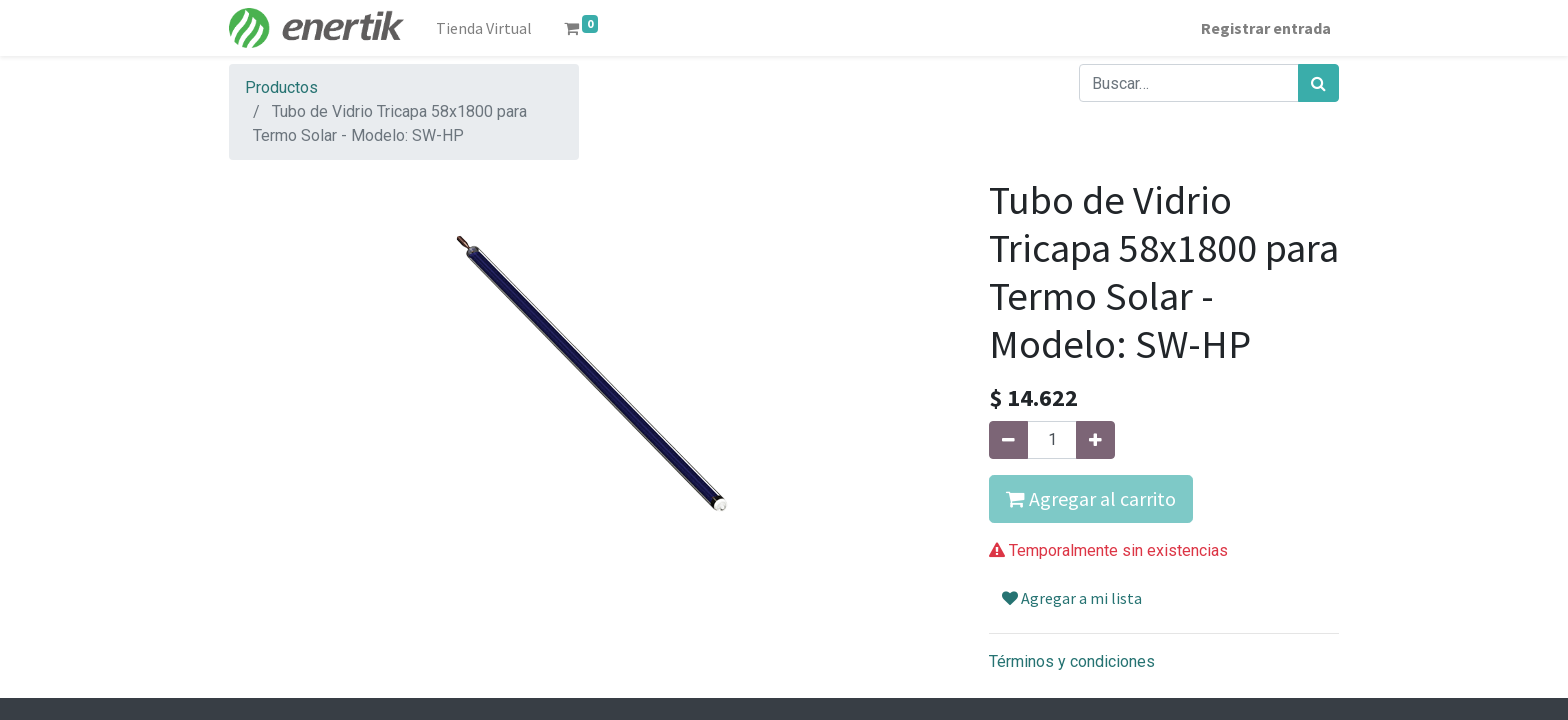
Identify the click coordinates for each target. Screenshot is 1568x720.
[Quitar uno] (1008, 440)
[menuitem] (484, 28)
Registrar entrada (1266, 28)
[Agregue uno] (1095, 440)
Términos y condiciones (1072, 661)
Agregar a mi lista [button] (1072, 598)
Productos (281, 87)
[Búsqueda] (1318, 83)
